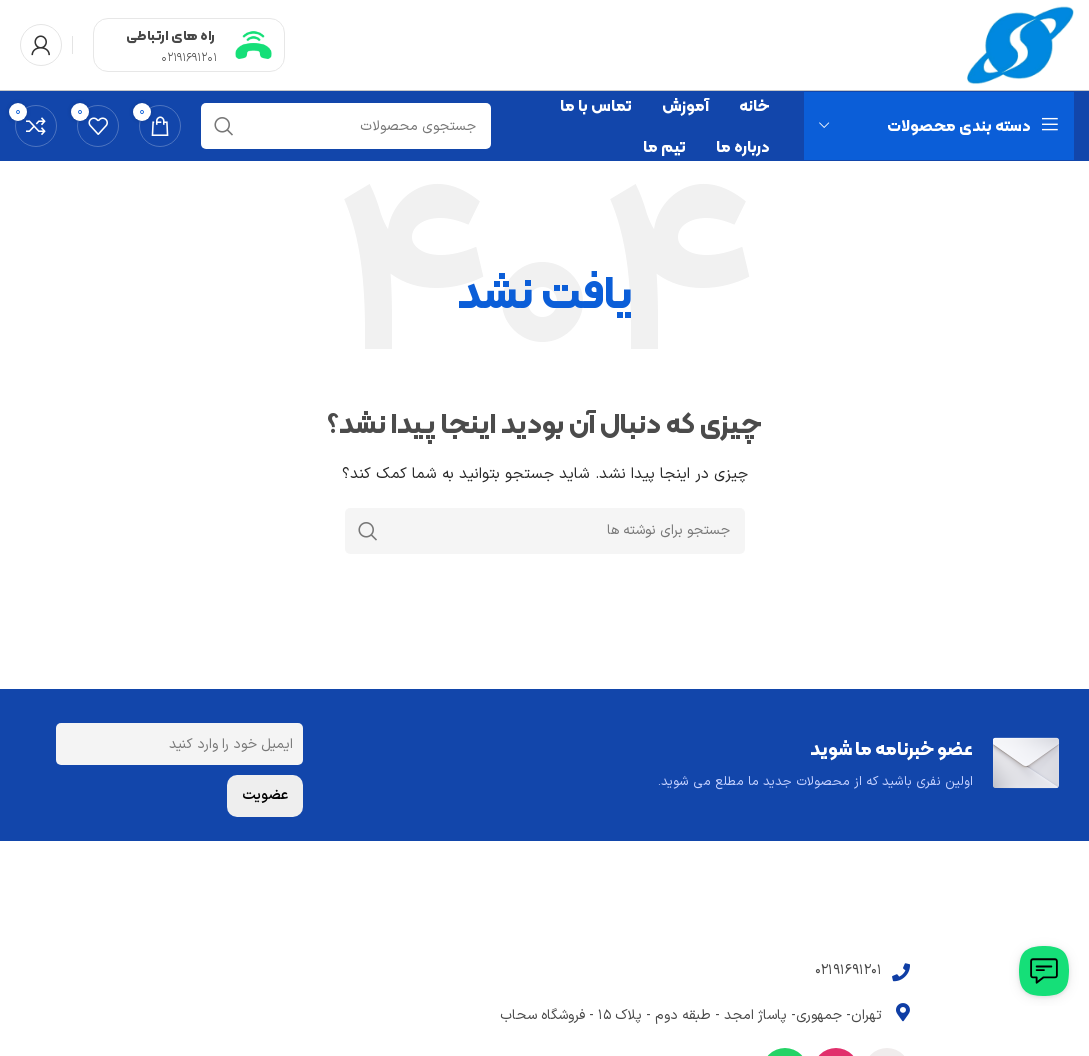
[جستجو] (346, 126)
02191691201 (189, 58)
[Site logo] (1020, 44)
